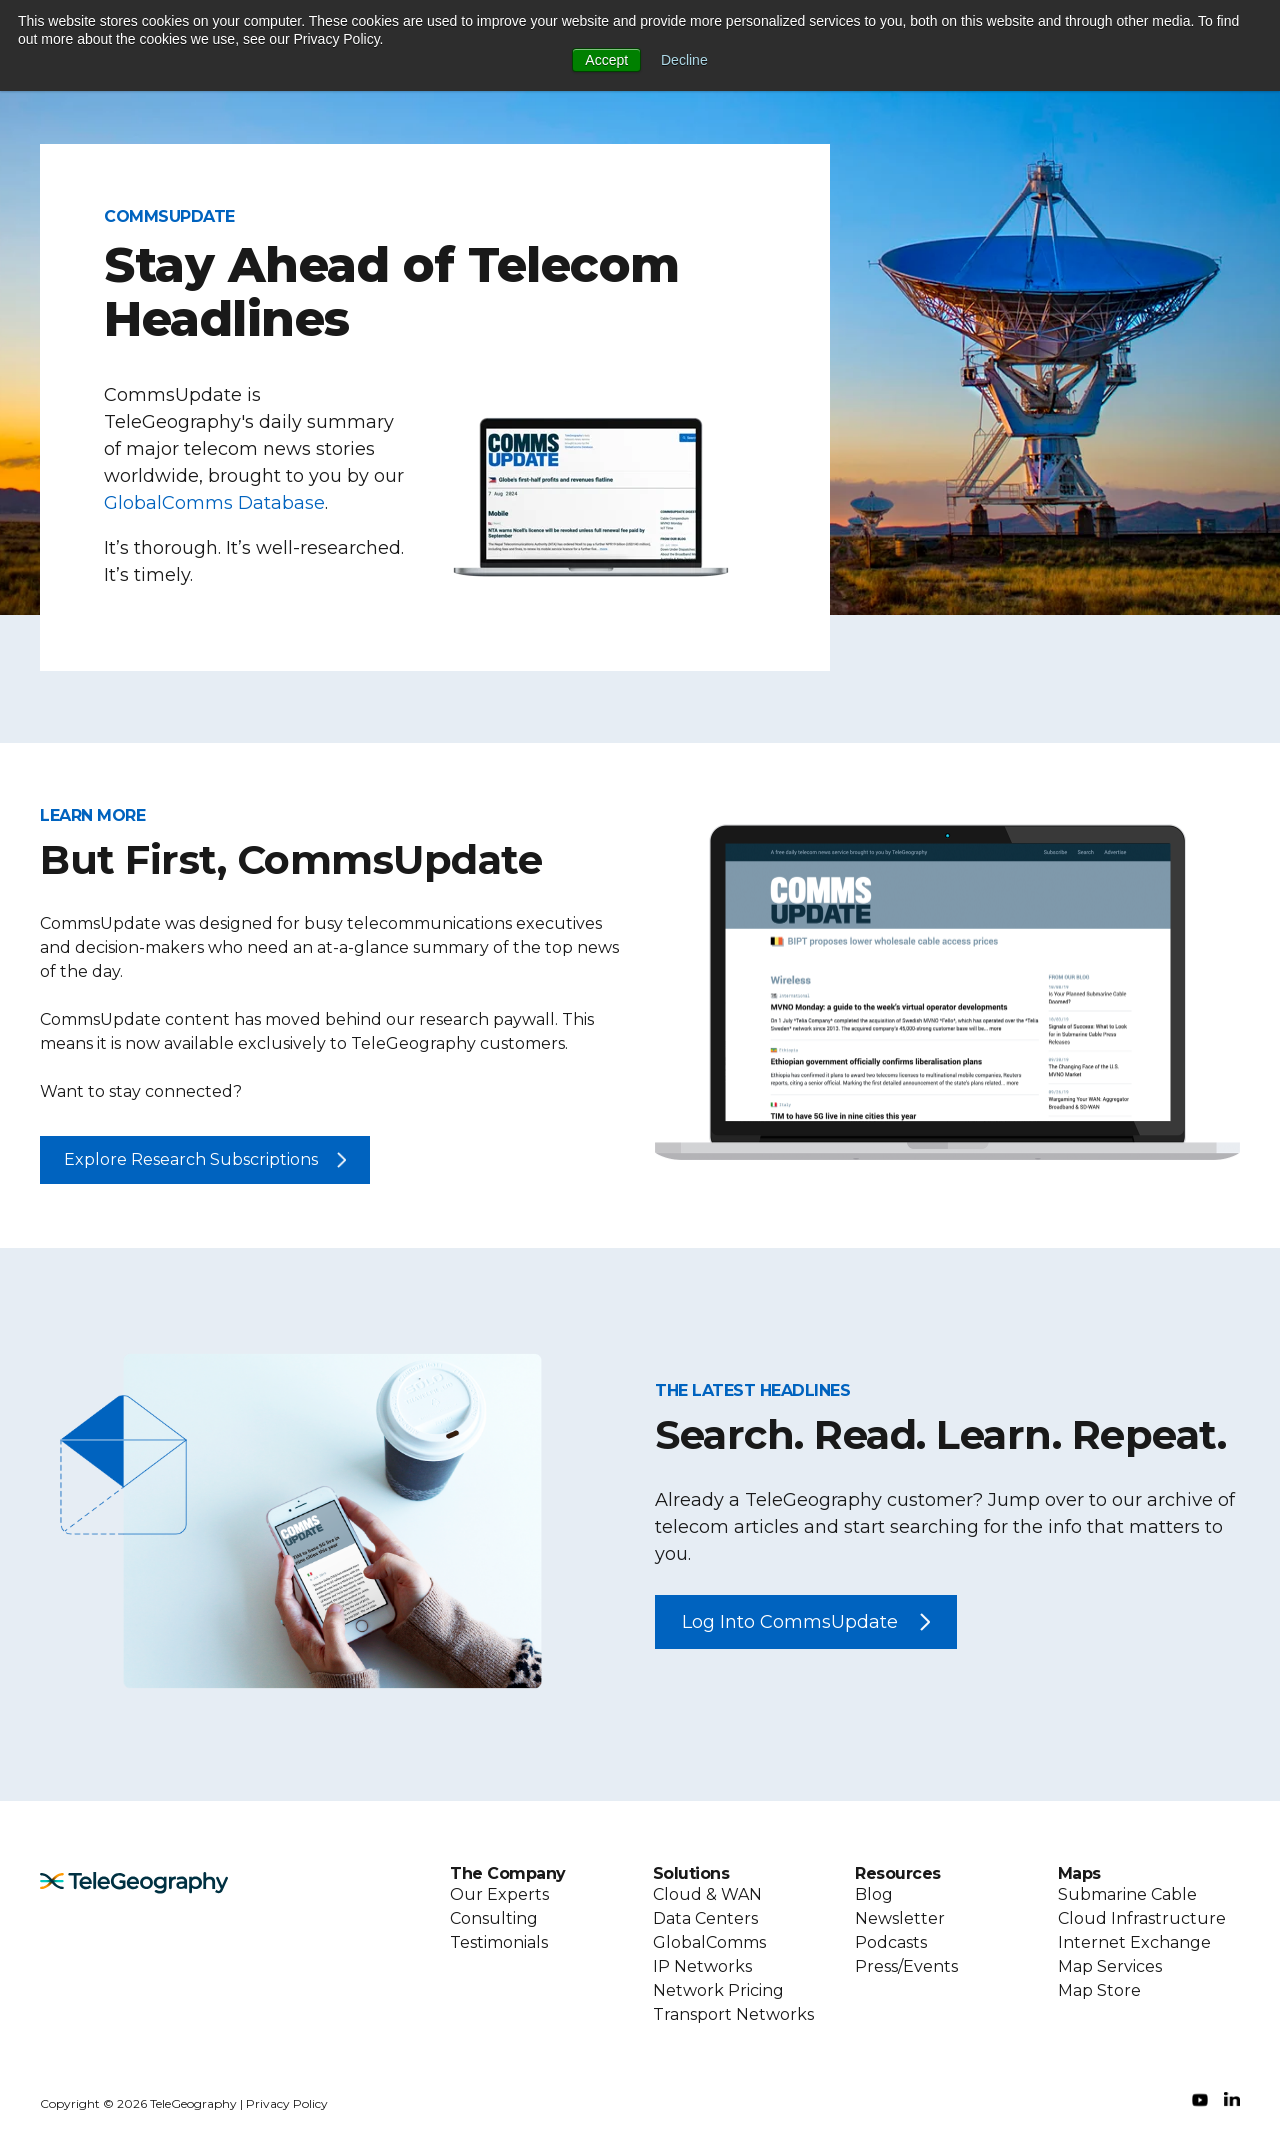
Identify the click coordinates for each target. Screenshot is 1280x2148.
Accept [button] (606, 60)
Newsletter (900, 1918)
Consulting (494, 1918)
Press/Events (906, 1966)
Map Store (1099, 1990)
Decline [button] (684, 60)
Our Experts (499, 1894)
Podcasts (891, 1942)
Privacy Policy (287, 2103)
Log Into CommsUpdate (790, 1622)
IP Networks (702, 1966)
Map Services (1110, 1966)
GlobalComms (709, 1942)
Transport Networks (733, 2014)
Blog (874, 1894)
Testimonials (499, 1942)
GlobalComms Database (214, 503)
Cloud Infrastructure (1142, 1918)
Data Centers (705, 1918)
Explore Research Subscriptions (191, 1159)
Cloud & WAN (707, 1894)
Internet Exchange (1134, 1942)
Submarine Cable (1127, 1894)
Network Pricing (718, 1990)
